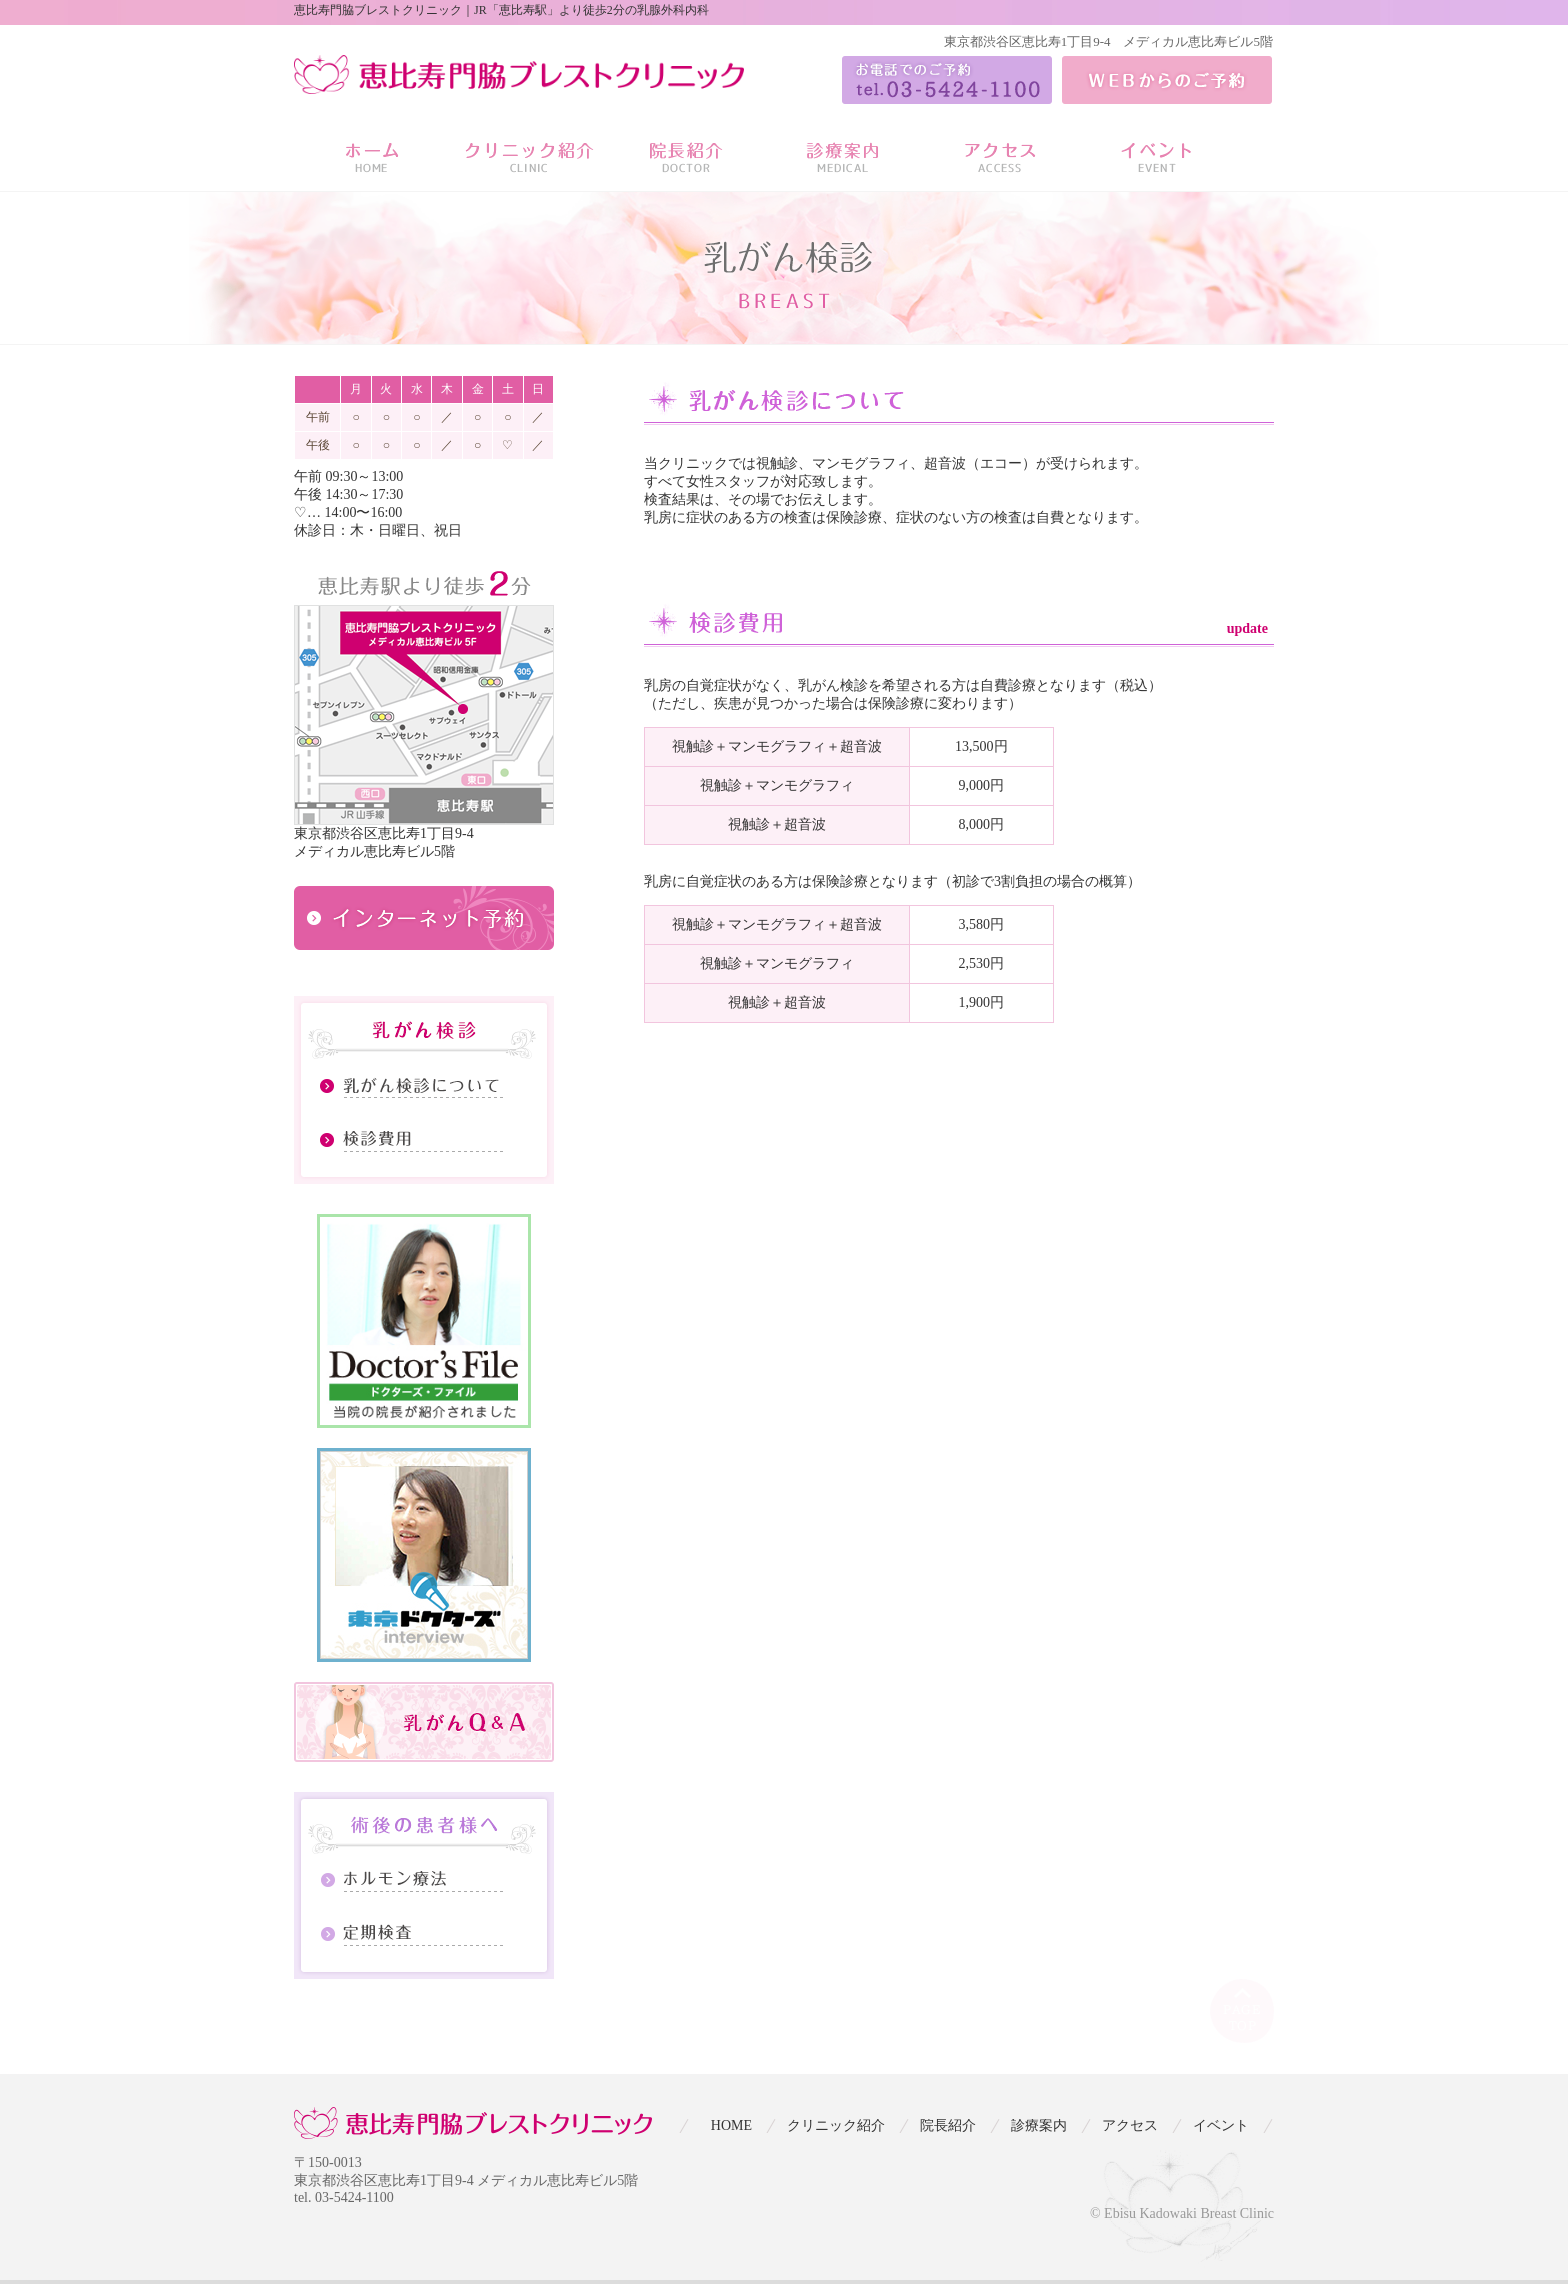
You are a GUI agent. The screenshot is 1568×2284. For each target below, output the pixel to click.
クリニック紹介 (836, 2125)
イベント (1221, 2125)
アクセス (1130, 2125)
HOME (731, 2125)
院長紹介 (948, 2125)
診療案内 (1039, 2125)
